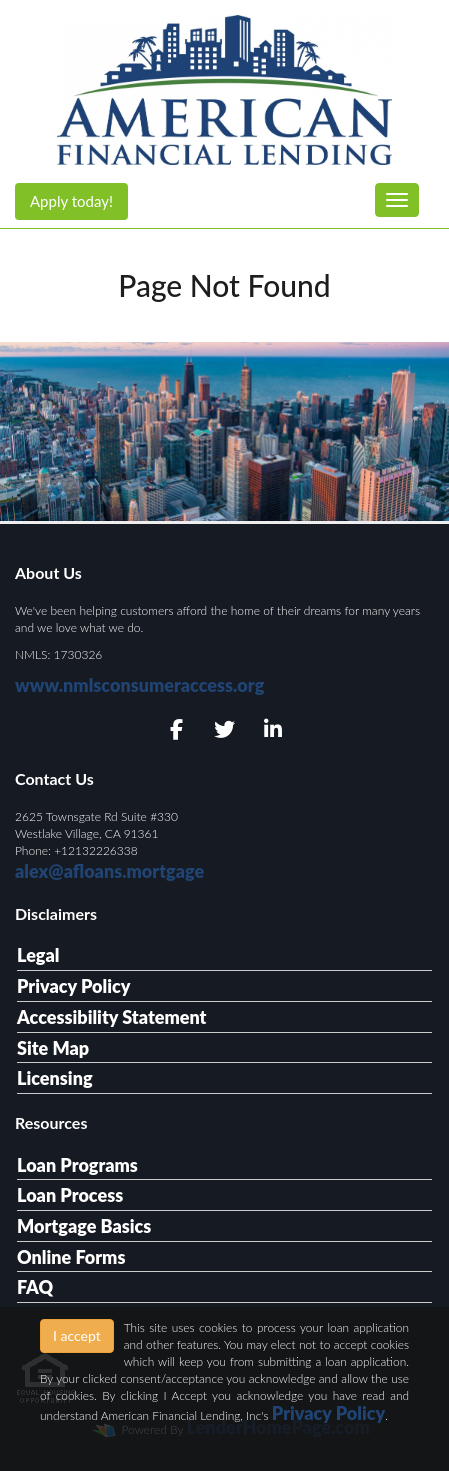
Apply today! (71, 201)
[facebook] (176, 730)
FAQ (35, 1287)
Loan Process (70, 1195)
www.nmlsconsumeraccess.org (139, 685)
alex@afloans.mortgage (109, 871)
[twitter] (224, 730)
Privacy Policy (73, 986)
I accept (77, 1335)
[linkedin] (272, 730)
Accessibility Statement (111, 1017)
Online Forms (71, 1257)
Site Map (53, 1048)
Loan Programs (77, 1165)
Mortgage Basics (84, 1226)
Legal (38, 955)
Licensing (55, 1078)
